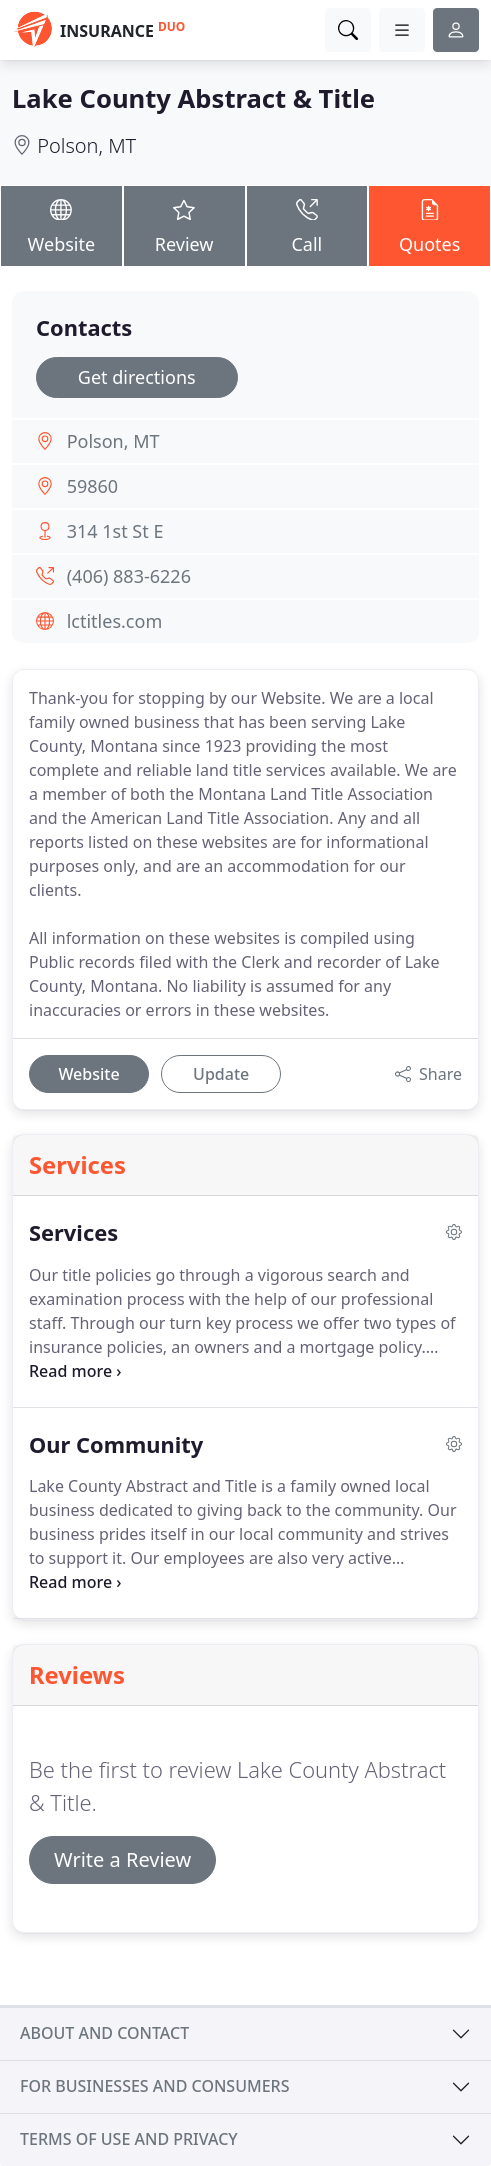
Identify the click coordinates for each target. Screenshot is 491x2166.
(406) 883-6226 (129, 576)
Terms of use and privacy (129, 2139)
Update (221, 1074)
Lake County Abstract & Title (193, 98)
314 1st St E (115, 531)
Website (61, 225)
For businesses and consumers (154, 2086)
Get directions (137, 377)
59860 (92, 486)
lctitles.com (115, 621)
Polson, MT (86, 145)
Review (184, 225)
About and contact (104, 2033)
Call (307, 225)
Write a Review (122, 1859)
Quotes (429, 225)
